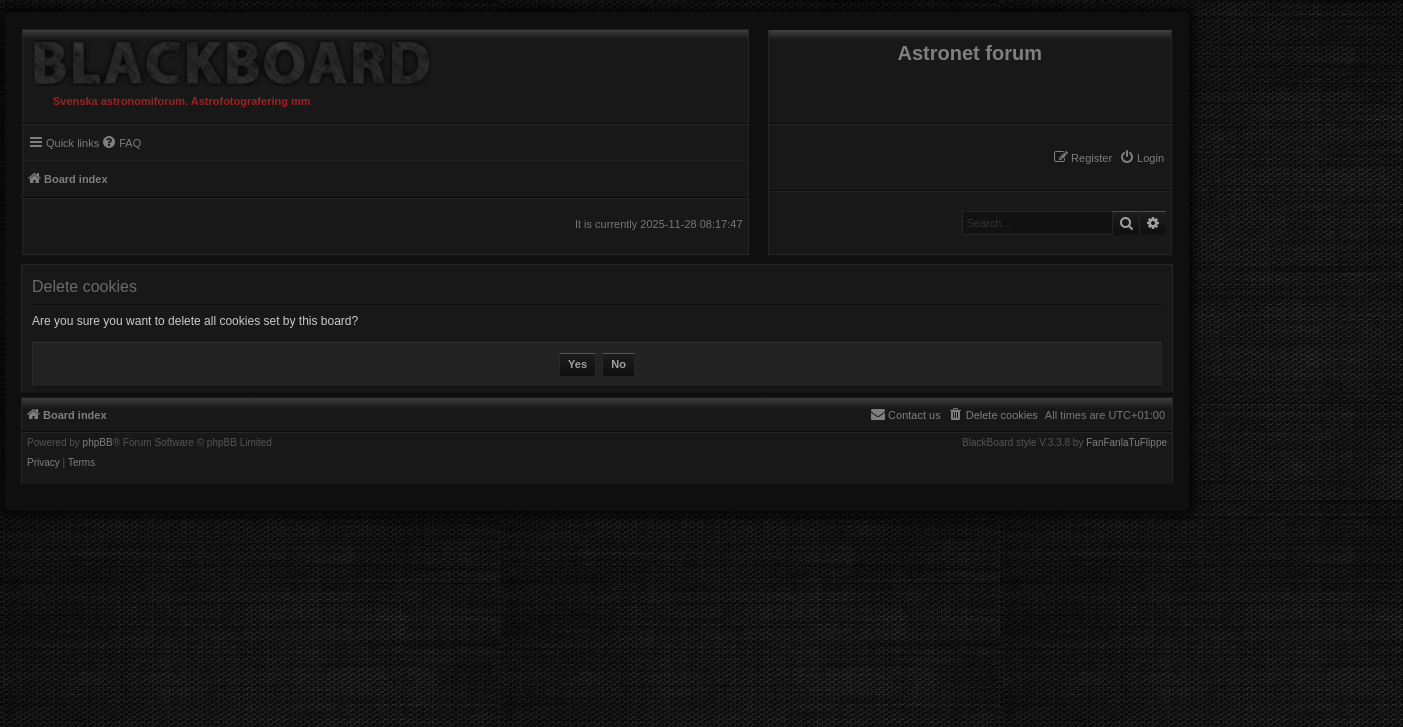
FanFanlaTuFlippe (1126, 443)
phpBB (98, 443)
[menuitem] (1141, 158)
